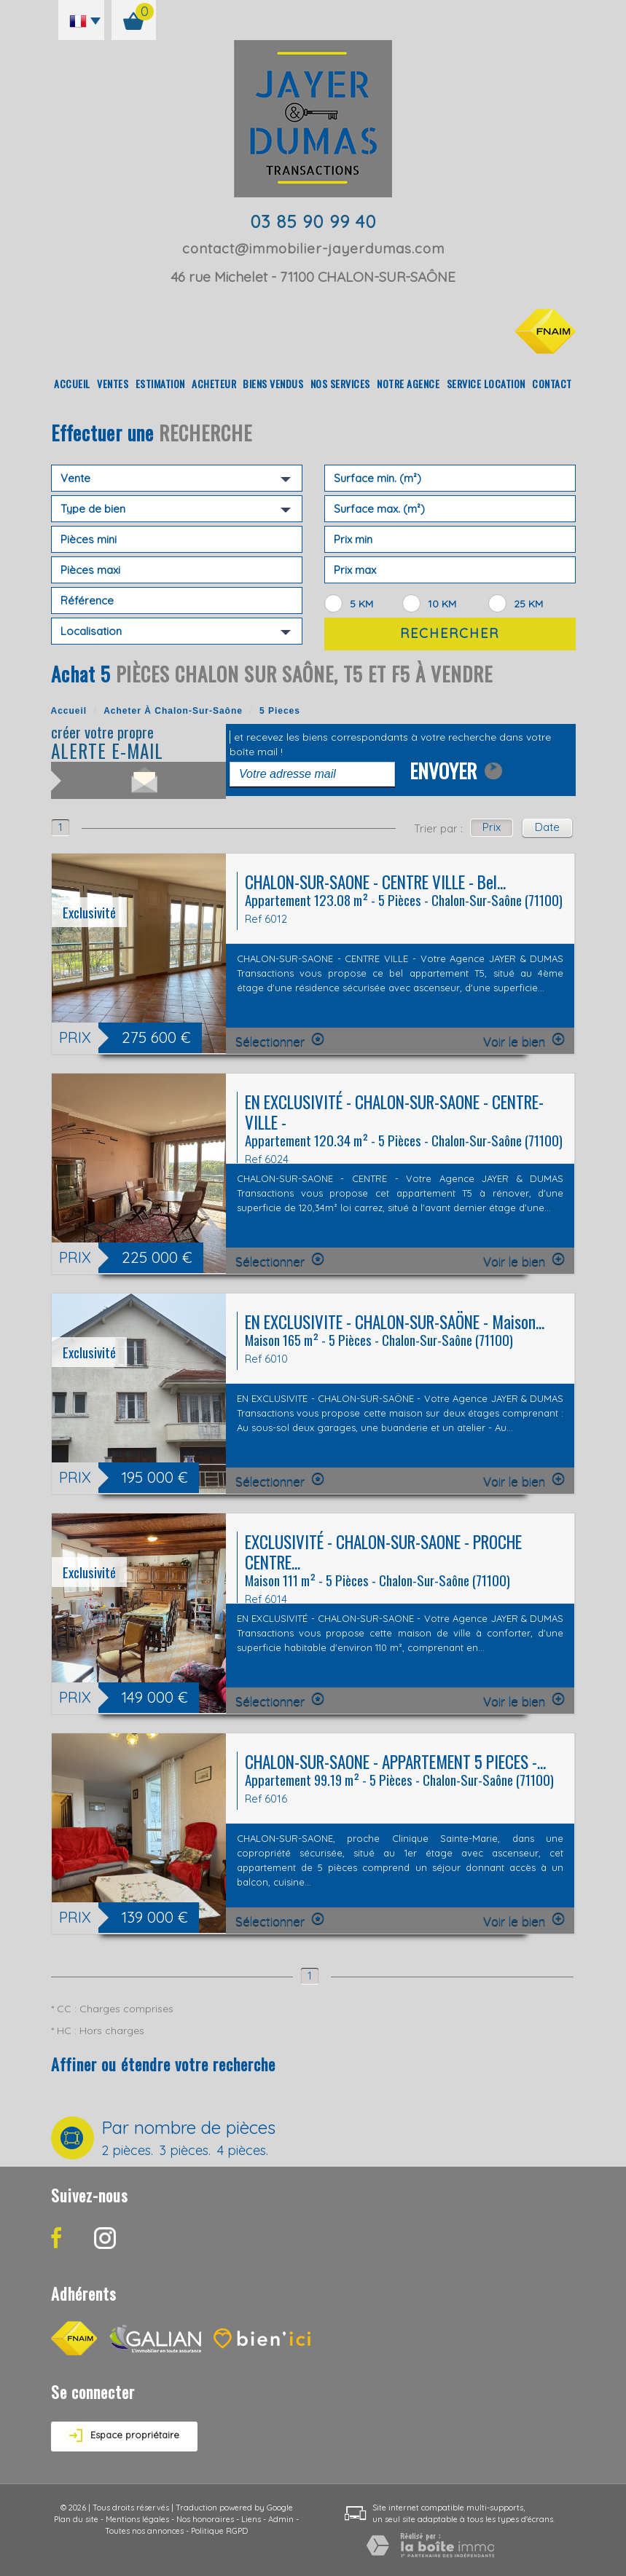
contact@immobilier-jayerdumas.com (313, 248)
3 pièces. (185, 2151)
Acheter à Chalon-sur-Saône (173, 711)
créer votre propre (138, 743)
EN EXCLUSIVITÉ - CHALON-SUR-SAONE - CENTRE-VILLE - (394, 1112)
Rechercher (449, 633)
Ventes (112, 383)
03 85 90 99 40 (313, 221)
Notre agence (408, 383)
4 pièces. (242, 2151)
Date (547, 827)
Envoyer (456, 768)
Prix (491, 827)
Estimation (160, 383)
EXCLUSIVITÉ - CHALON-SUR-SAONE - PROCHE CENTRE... (383, 1552)
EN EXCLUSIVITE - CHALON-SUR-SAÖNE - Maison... (394, 1321)
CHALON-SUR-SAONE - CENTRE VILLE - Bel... (375, 881)
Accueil (72, 383)
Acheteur (214, 383)
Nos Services (340, 383)
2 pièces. (127, 2151)
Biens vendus (273, 383)
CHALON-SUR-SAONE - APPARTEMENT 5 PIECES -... (395, 1761)
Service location (486, 383)
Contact (552, 383)
